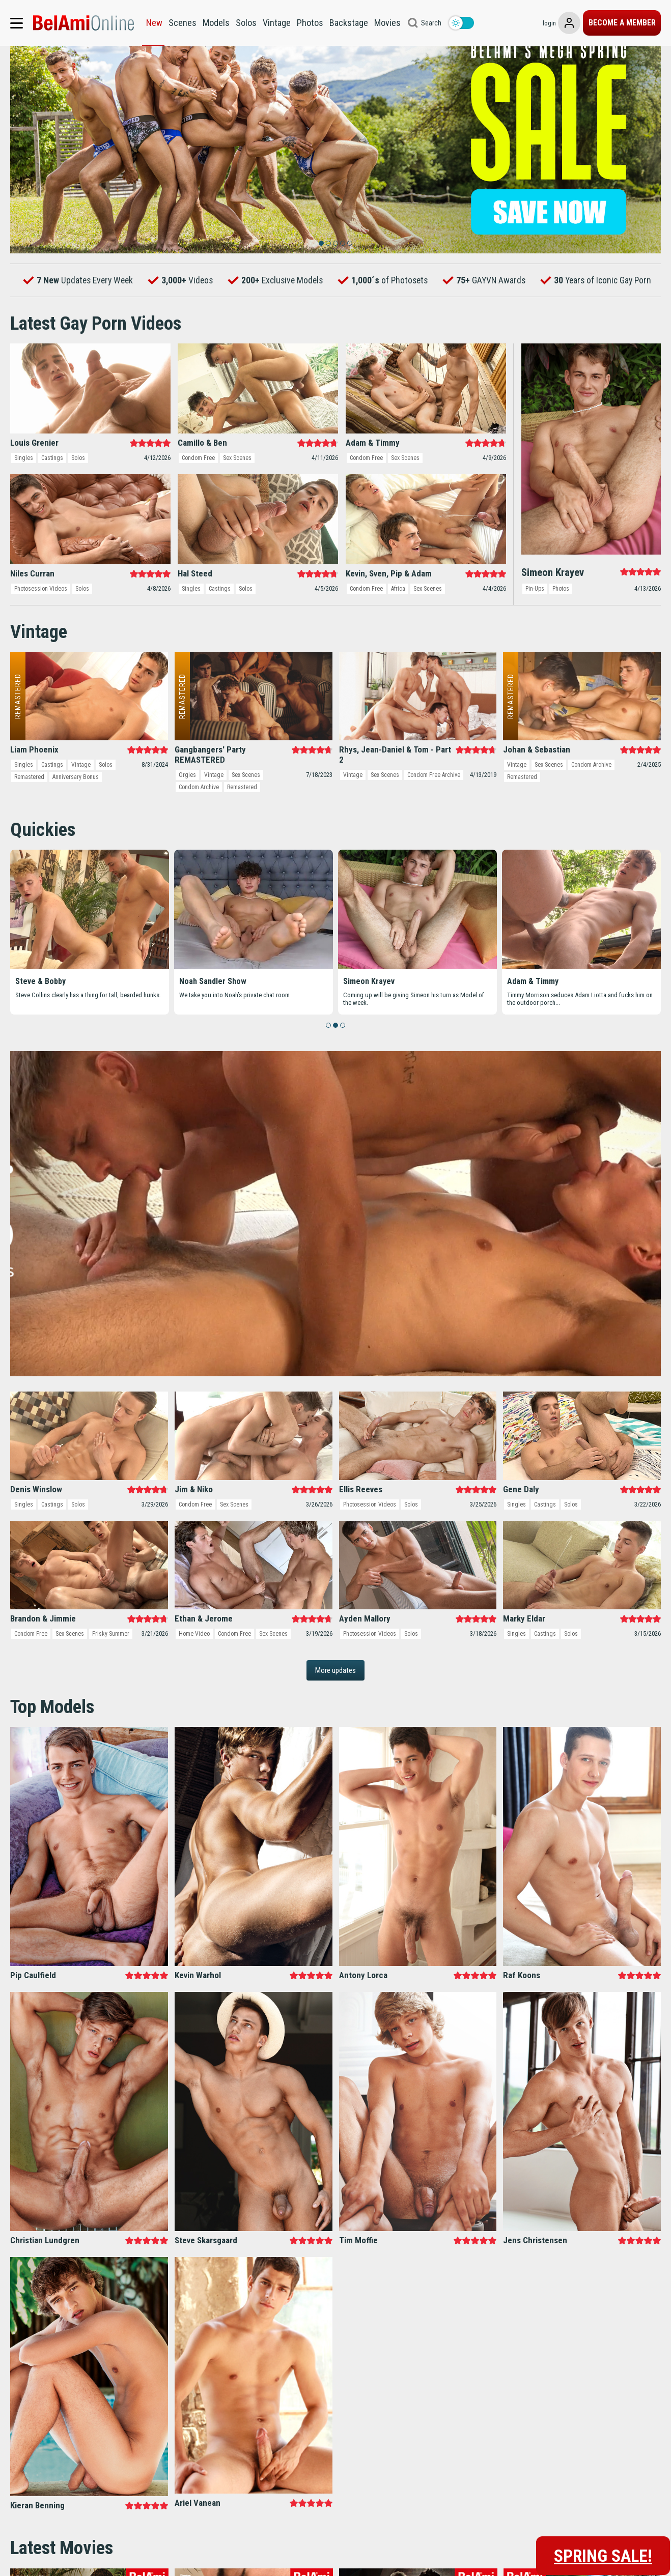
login (513, 23)
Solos (246, 22)
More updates (335, 1708)
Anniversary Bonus (75, 814)
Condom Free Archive (433, 812)
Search (431, 23)
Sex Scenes (237, 495)
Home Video (194, 1671)
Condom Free (198, 495)
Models (216, 22)
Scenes (183, 22)
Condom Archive (199, 824)
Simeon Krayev (369, 1019)
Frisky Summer (110, 1671)
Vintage (277, 22)
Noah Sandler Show (212, 1019)
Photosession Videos (40, 626)
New (154, 22)
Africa (398, 626)
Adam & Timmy (532, 1019)
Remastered (29, 814)
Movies (387, 22)
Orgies (187, 812)
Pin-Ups (534, 626)
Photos (310, 22)
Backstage (348, 22)
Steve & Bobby (40, 1019)
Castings (52, 495)
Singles (23, 495)
